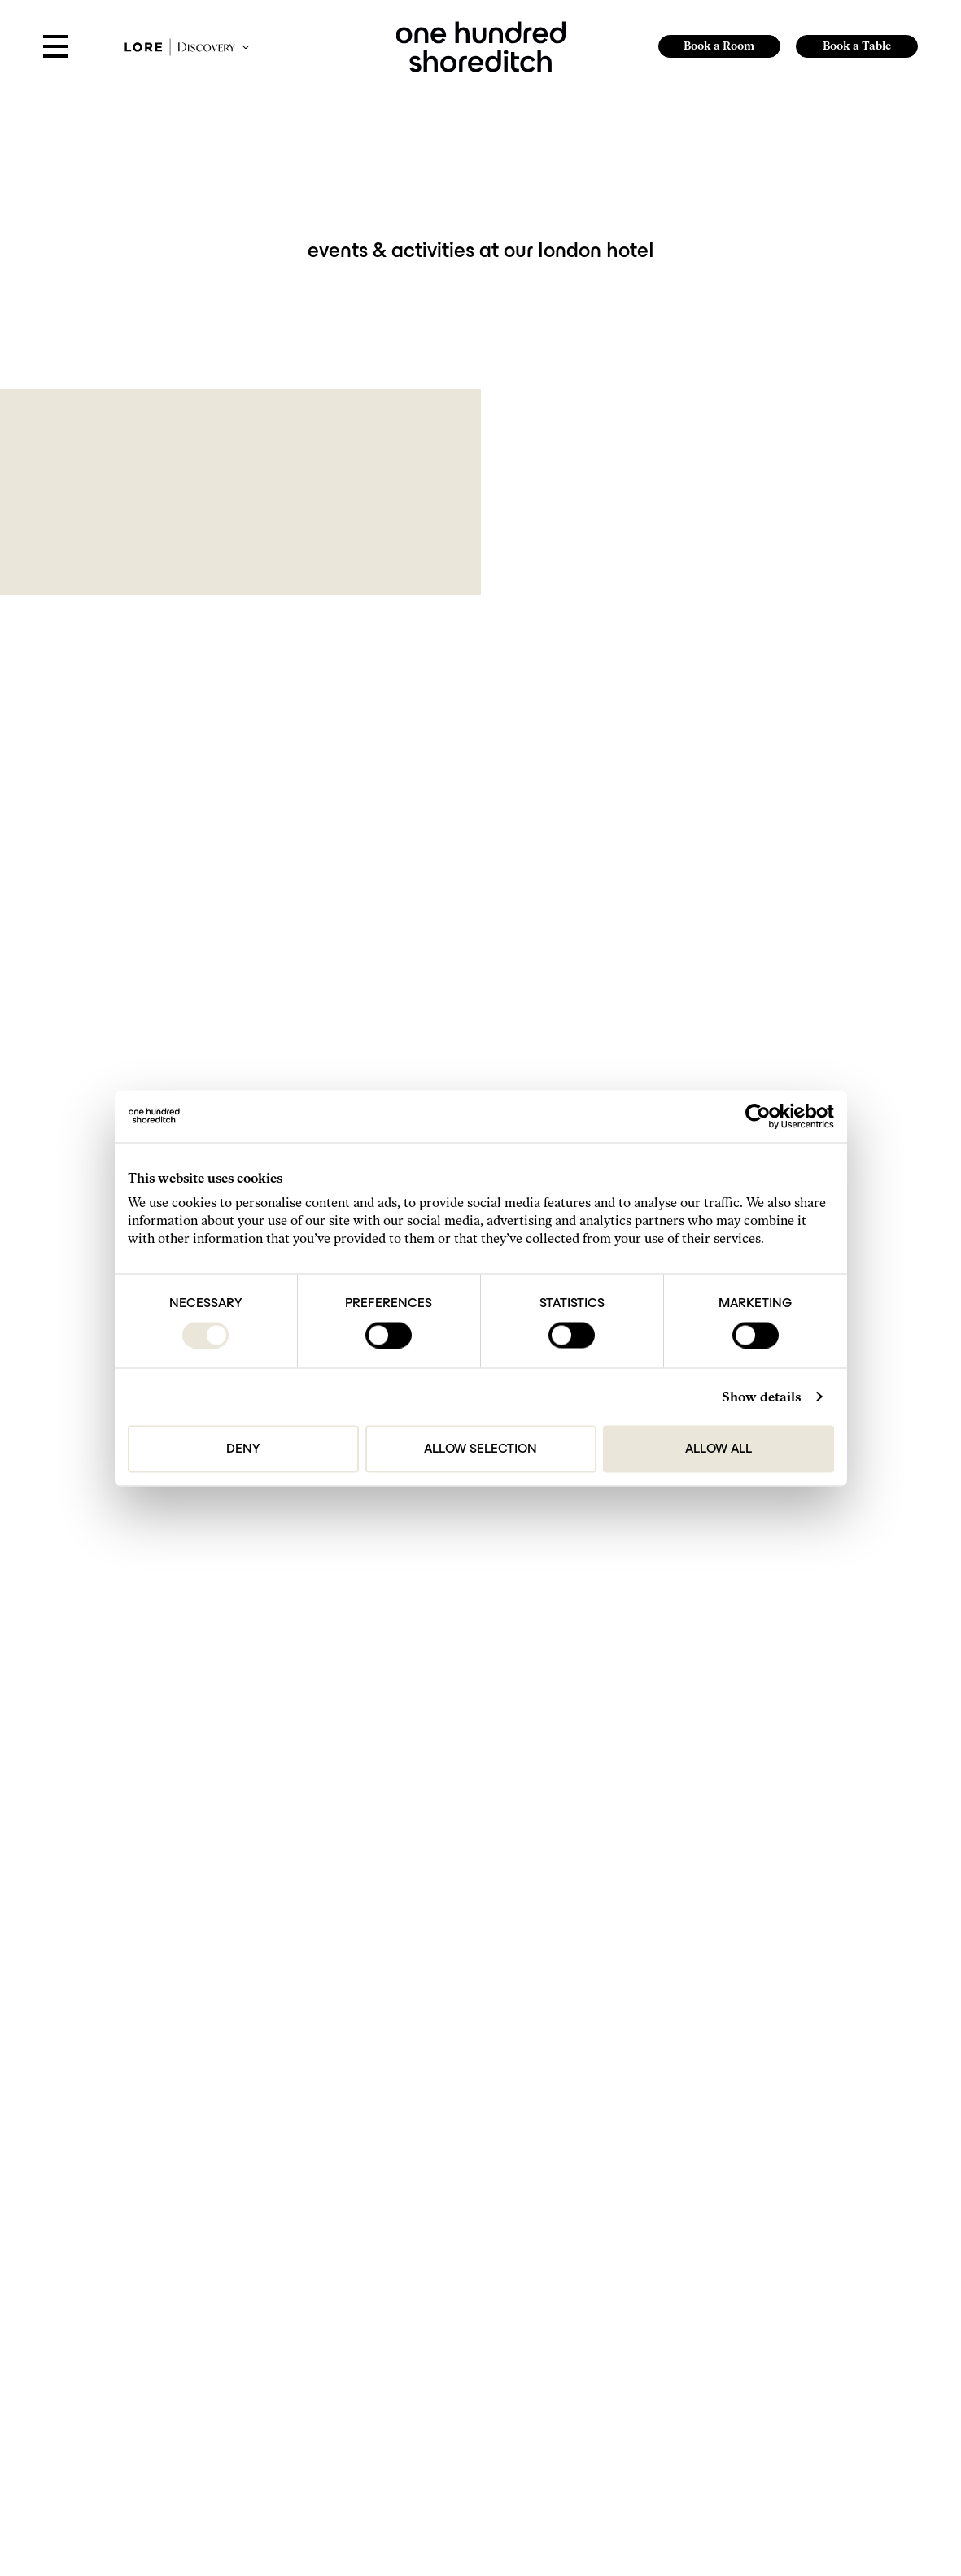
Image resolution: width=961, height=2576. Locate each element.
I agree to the (182, 2134)
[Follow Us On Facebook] (653, 2487)
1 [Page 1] (486, 1923)
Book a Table (857, 46)
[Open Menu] (55, 47)
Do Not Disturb (636, 2352)
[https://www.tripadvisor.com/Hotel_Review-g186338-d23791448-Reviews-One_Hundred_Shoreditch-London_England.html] (672, 2487)
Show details (761, 1396)
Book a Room (719, 46)
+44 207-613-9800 (388, 2304)
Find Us (621, 2278)
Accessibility (632, 2424)
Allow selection (480, 1448)
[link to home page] (480, 45)
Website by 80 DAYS (848, 2329)
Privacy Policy (217, 2134)
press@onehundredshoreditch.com (422, 2426)
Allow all (718, 1448)
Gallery (621, 2297)
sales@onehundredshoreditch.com (421, 2377)
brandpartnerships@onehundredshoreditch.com (448, 2450)
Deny (243, 1448)
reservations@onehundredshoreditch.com (436, 2352)
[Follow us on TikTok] (634, 2487)
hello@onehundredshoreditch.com (420, 2328)
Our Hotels (628, 2333)
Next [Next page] (568, 1923)
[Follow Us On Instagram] (614, 2487)
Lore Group (840, 2313)
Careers (622, 2370)
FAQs (617, 2315)
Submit (800, 2106)
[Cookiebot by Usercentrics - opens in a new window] (763, 1116)
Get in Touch (630, 2261)
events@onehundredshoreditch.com (424, 2401)
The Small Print (637, 2388)
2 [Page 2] (508, 1923)
